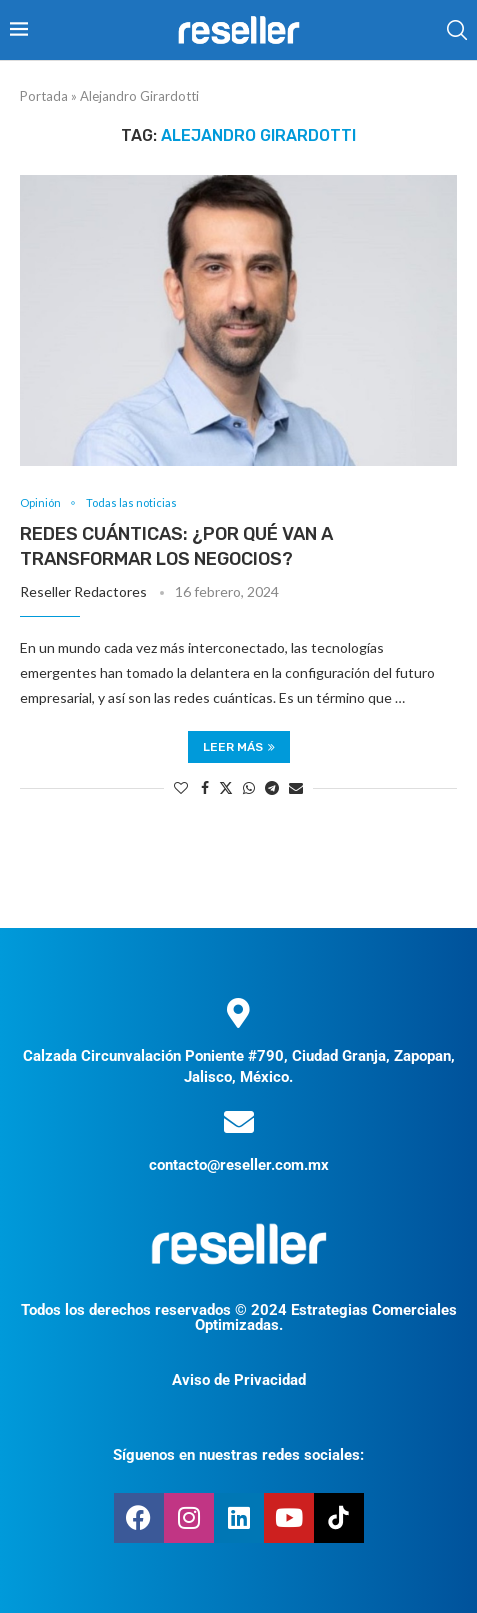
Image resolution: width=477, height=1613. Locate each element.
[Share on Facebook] (205, 787)
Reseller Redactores (83, 591)
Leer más (239, 747)
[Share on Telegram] (272, 787)
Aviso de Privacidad (239, 1380)
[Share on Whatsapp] (249, 787)
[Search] (457, 30)
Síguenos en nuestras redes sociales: (238, 1455)
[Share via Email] (296, 787)
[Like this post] (181, 787)
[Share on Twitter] (226, 787)
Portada (44, 96)
